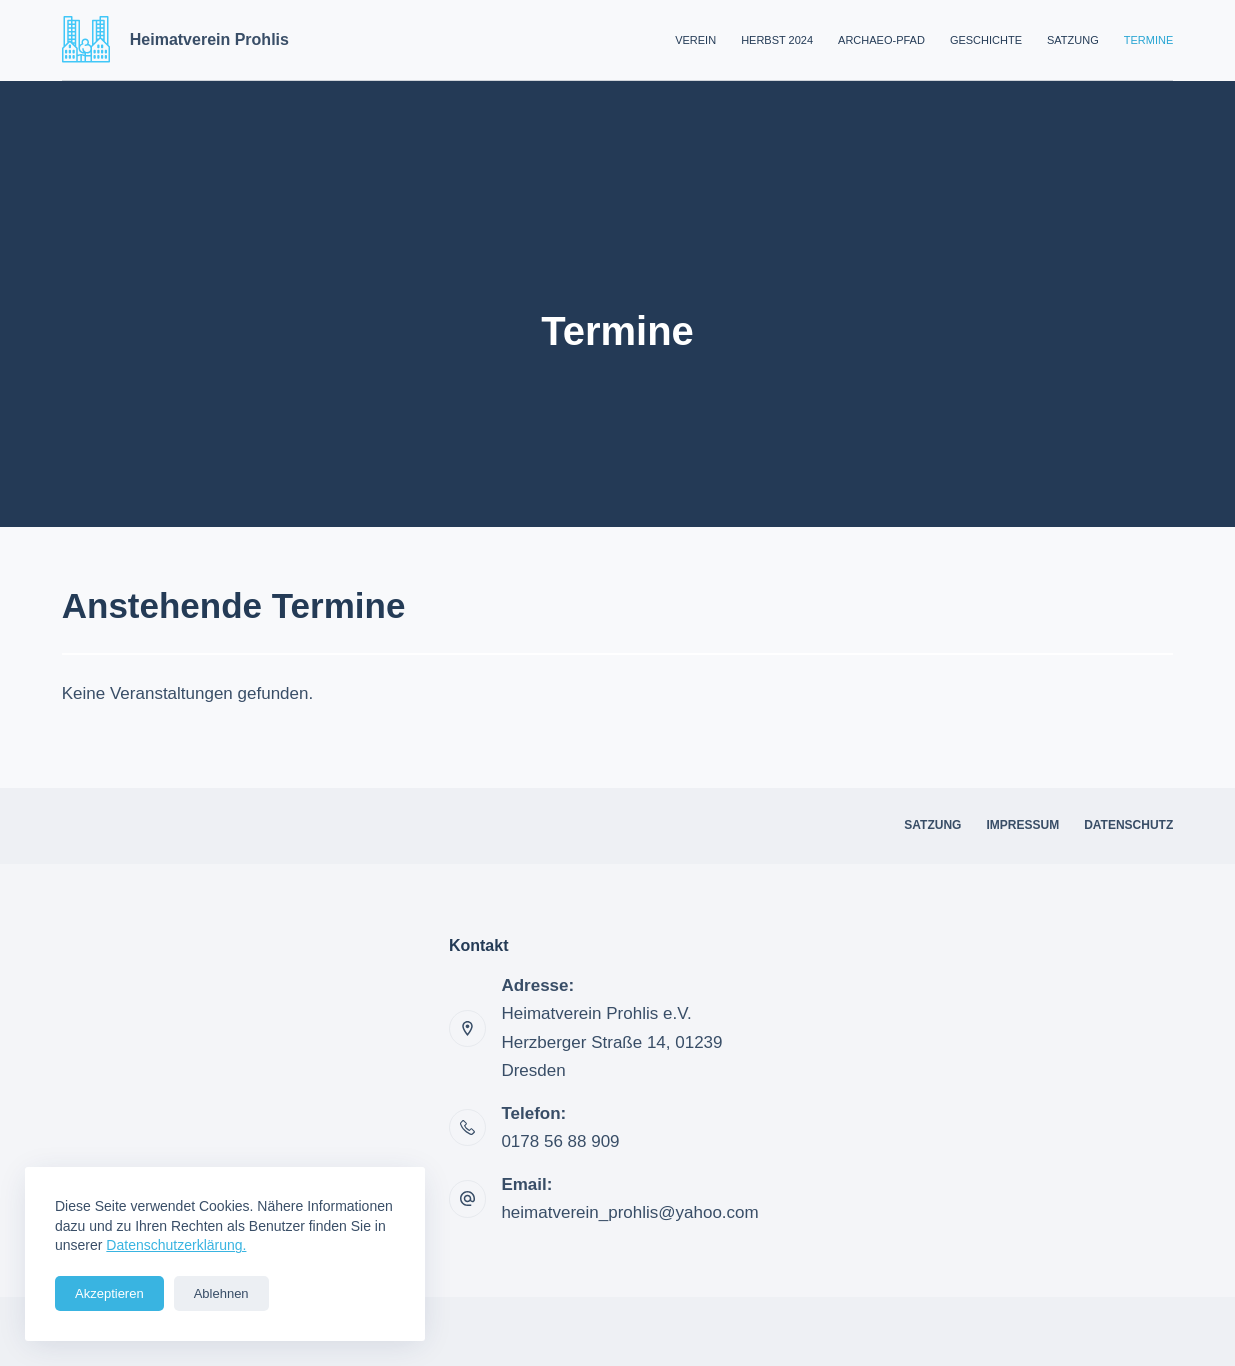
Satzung (1073, 40)
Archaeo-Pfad (881, 40)
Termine (1149, 40)
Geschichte (986, 40)
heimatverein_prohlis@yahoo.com (629, 1212)
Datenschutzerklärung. (176, 1245)
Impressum (1022, 825)
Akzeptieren (109, 1293)
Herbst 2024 (777, 40)
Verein (695, 40)
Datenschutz (1128, 825)
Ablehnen (221, 1293)
